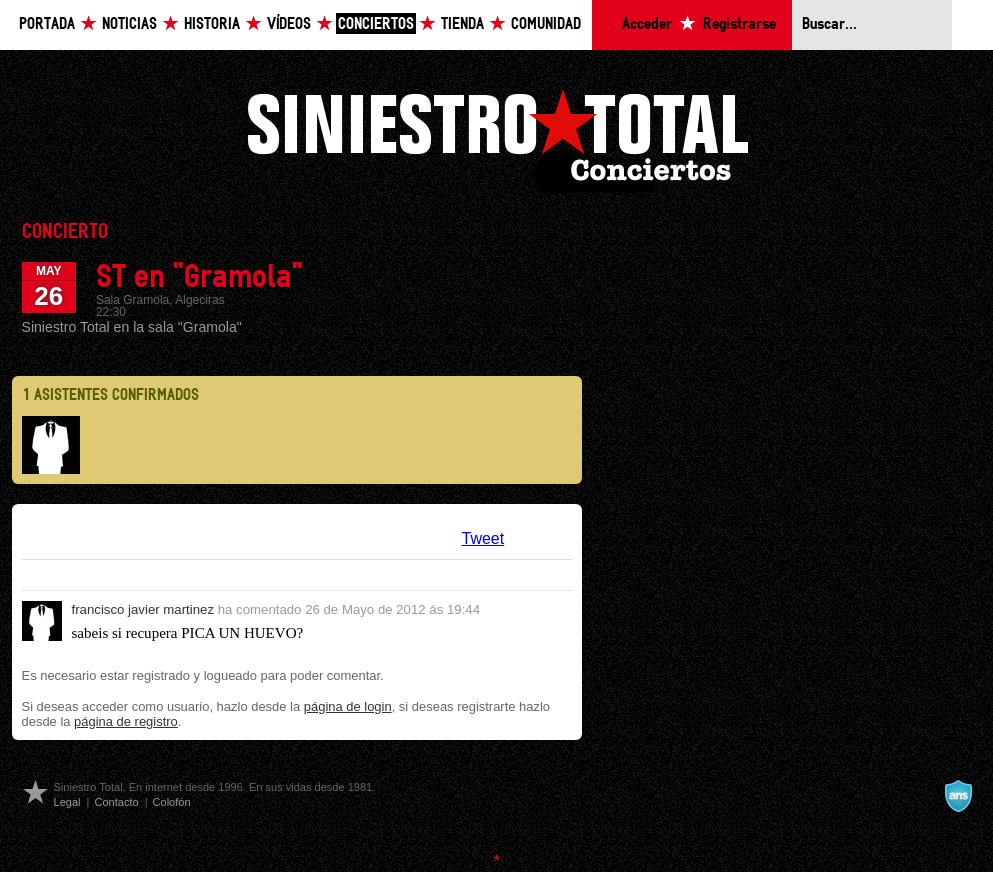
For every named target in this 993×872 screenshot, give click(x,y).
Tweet (483, 538)
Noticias (129, 24)
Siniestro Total (497, 138)
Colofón (172, 802)
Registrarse (739, 24)
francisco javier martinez (143, 609)
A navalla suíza (958, 796)
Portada (47, 24)
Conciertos (376, 24)
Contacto (116, 802)
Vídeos (289, 24)
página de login (348, 706)
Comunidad (546, 24)
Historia (212, 24)
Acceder (647, 24)
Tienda (462, 24)
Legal (67, 802)
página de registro (126, 721)
